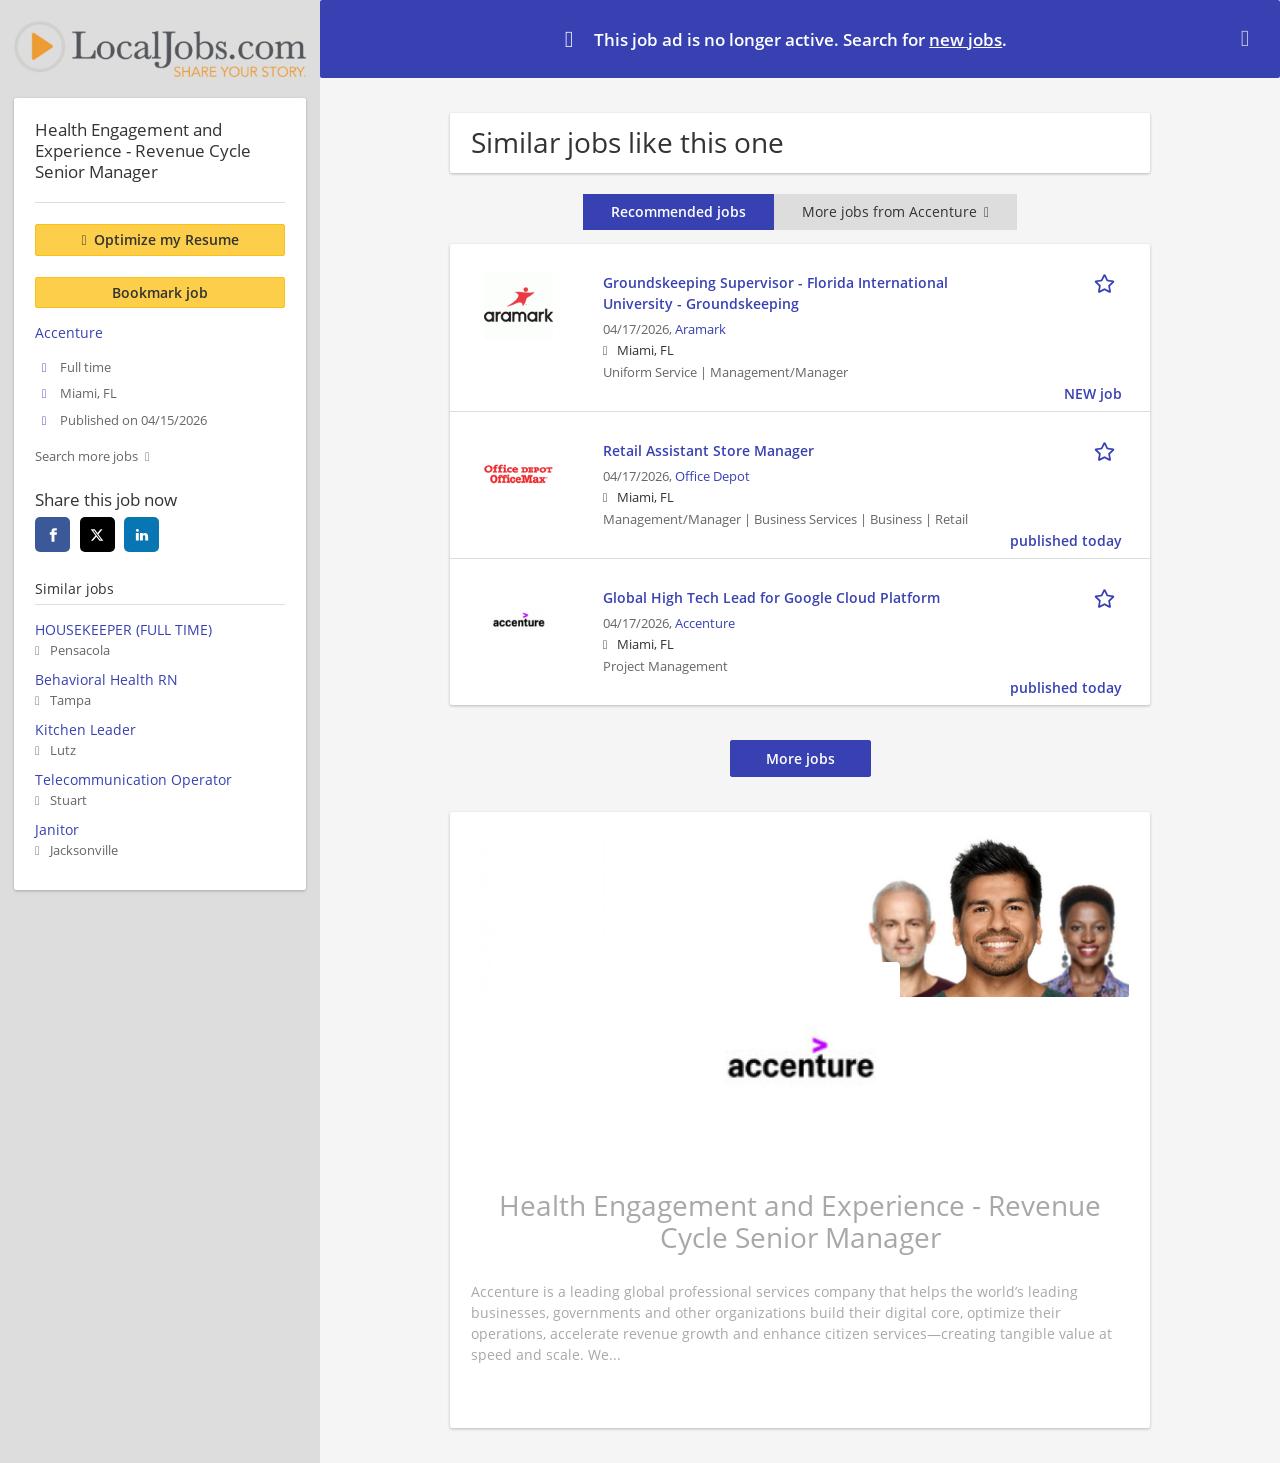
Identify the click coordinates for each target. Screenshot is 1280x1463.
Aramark (700, 329)
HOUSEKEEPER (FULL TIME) (123, 629)
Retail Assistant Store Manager (708, 450)
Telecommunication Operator (133, 779)
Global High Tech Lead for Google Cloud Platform (771, 597)
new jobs (965, 39)
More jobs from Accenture (895, 211)
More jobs (800, 758)
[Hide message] (1249, 38)
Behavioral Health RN (106, 679)
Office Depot (712, 476)
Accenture (705, 623)
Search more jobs (86, 456)
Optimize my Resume (166, 239)
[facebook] (52, 534)
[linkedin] (141, 534)
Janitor (57, 829)
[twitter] (97, 534)
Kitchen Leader (85, 729)
